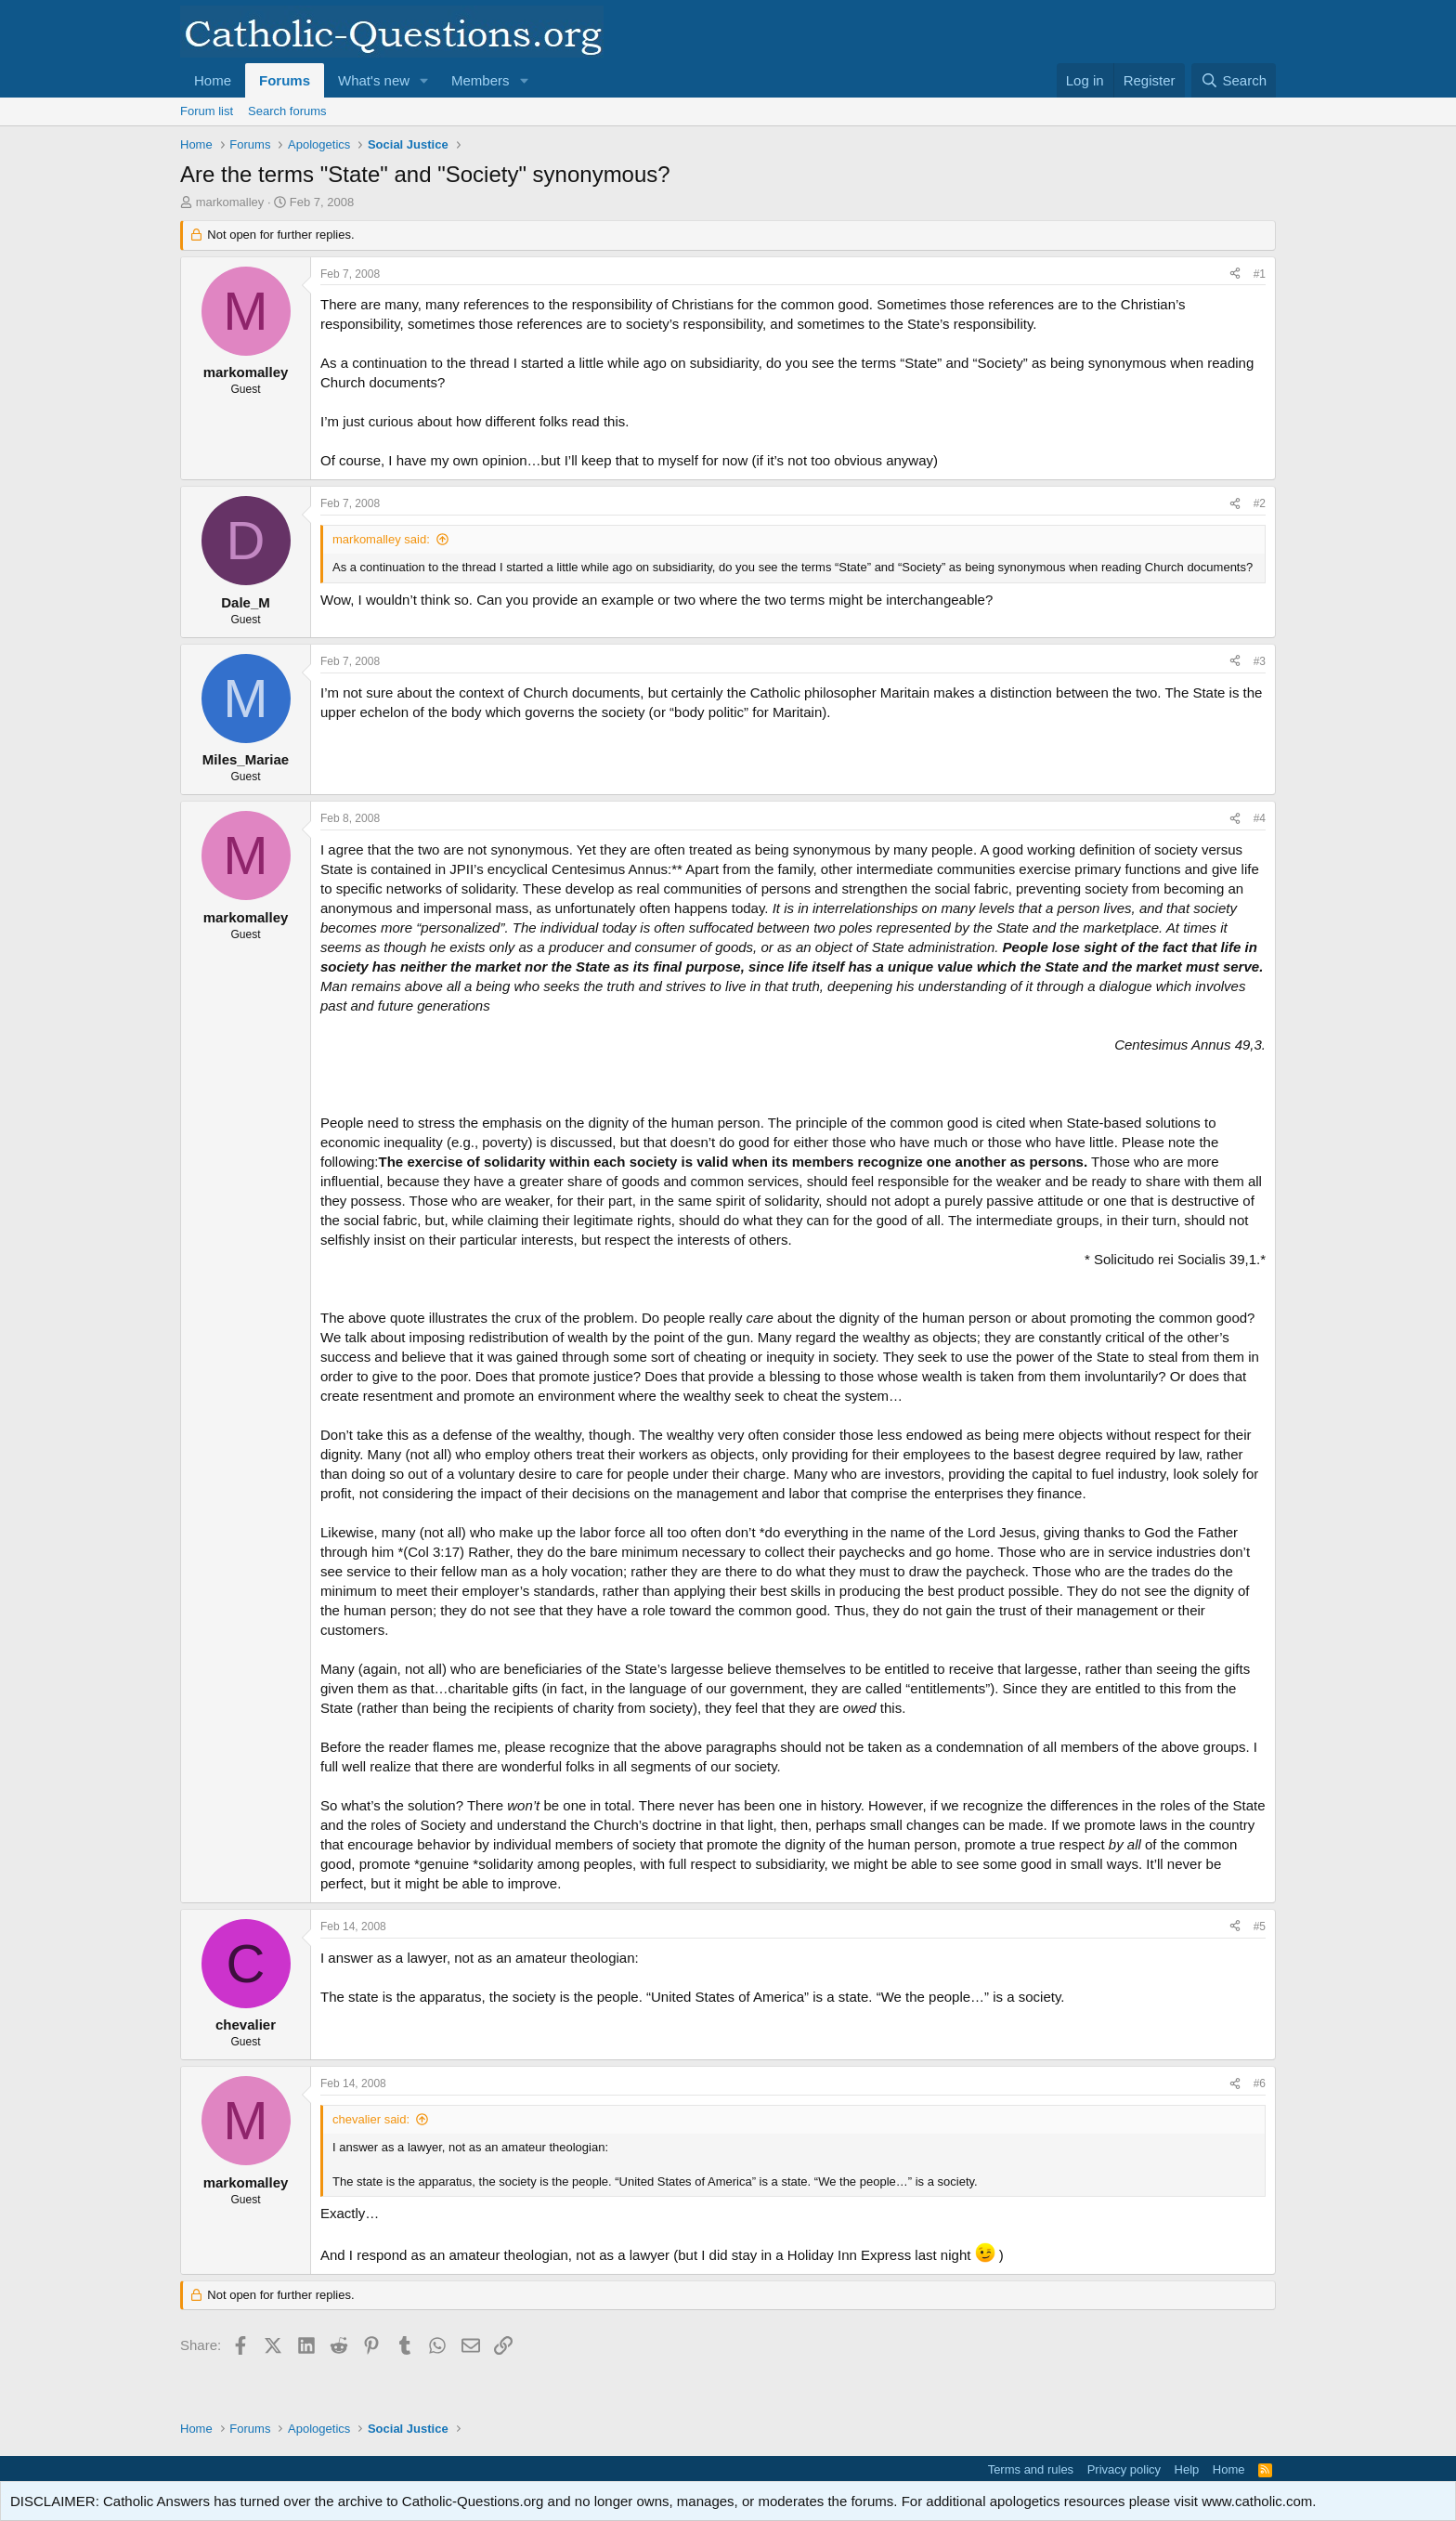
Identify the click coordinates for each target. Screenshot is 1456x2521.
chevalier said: (371, 2119)
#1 (1260, 274)
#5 (1260, 1926)
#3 (1260, 661)
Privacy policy (1124, 2469)
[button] (424, 80)
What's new (374, 80)
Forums (284, 80)
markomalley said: (381, 539)
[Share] (1235, 274)
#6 (1260, 2083)
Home (212, 80)
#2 (1260, 503)
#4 (1260, 818)
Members (480, 80)
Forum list (206, 111)
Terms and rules (1030, 2469)
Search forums (287, 111)
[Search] (1233, 80)
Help (1187, 2469)
